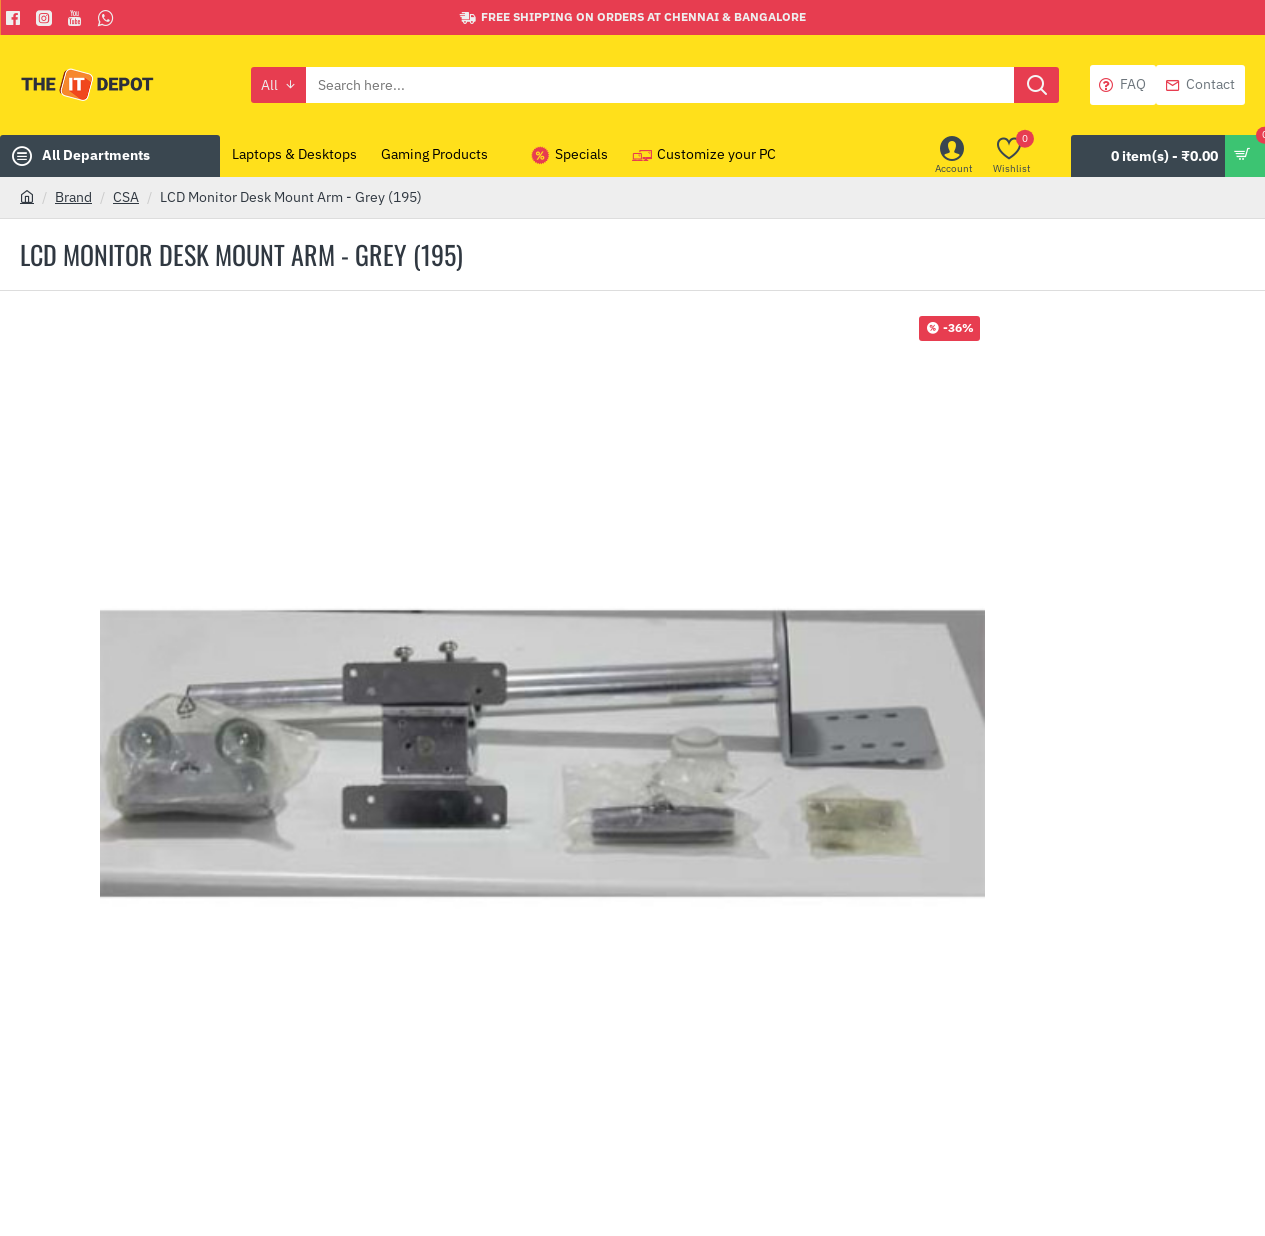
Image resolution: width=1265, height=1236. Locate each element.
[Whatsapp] (108, 18)
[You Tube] (77, 18)
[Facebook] (15, 18)
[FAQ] (1123, 85)
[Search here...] (1036, 85)
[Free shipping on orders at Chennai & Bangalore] (633, 17)
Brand (73, 197)
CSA (126, 197)
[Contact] (1200, 85)
